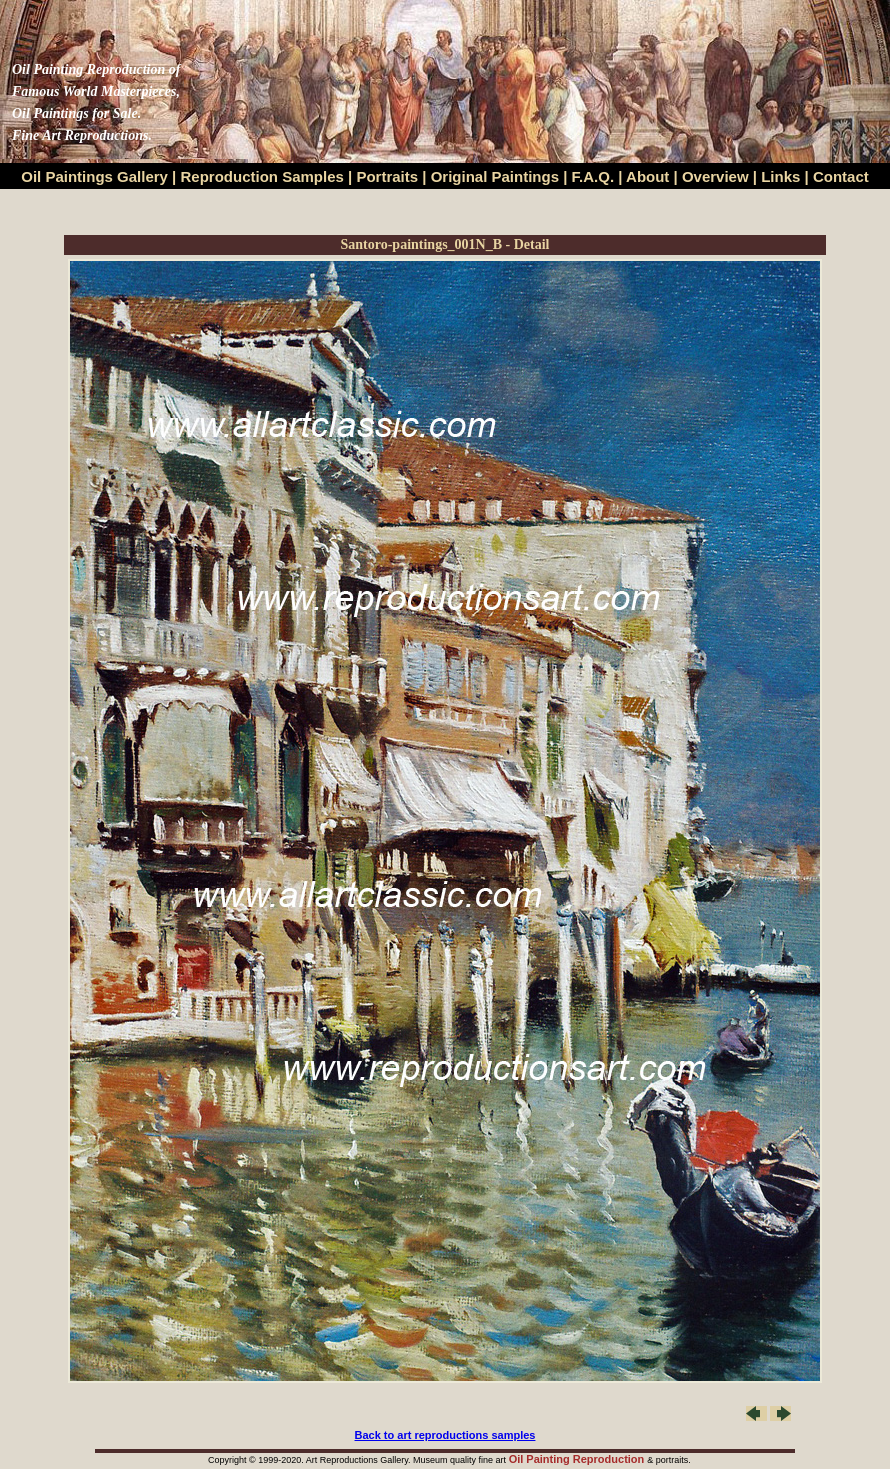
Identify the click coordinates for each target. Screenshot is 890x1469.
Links (782, 176)
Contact (841, 176)
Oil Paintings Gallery (94, 176)
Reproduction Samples (262, 176)
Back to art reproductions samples (445, 1435)
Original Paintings (495, 176)
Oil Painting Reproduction (578, 1459)
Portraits (387, 176)
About (647, 176)
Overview (715, 176)
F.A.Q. (593, 176)
